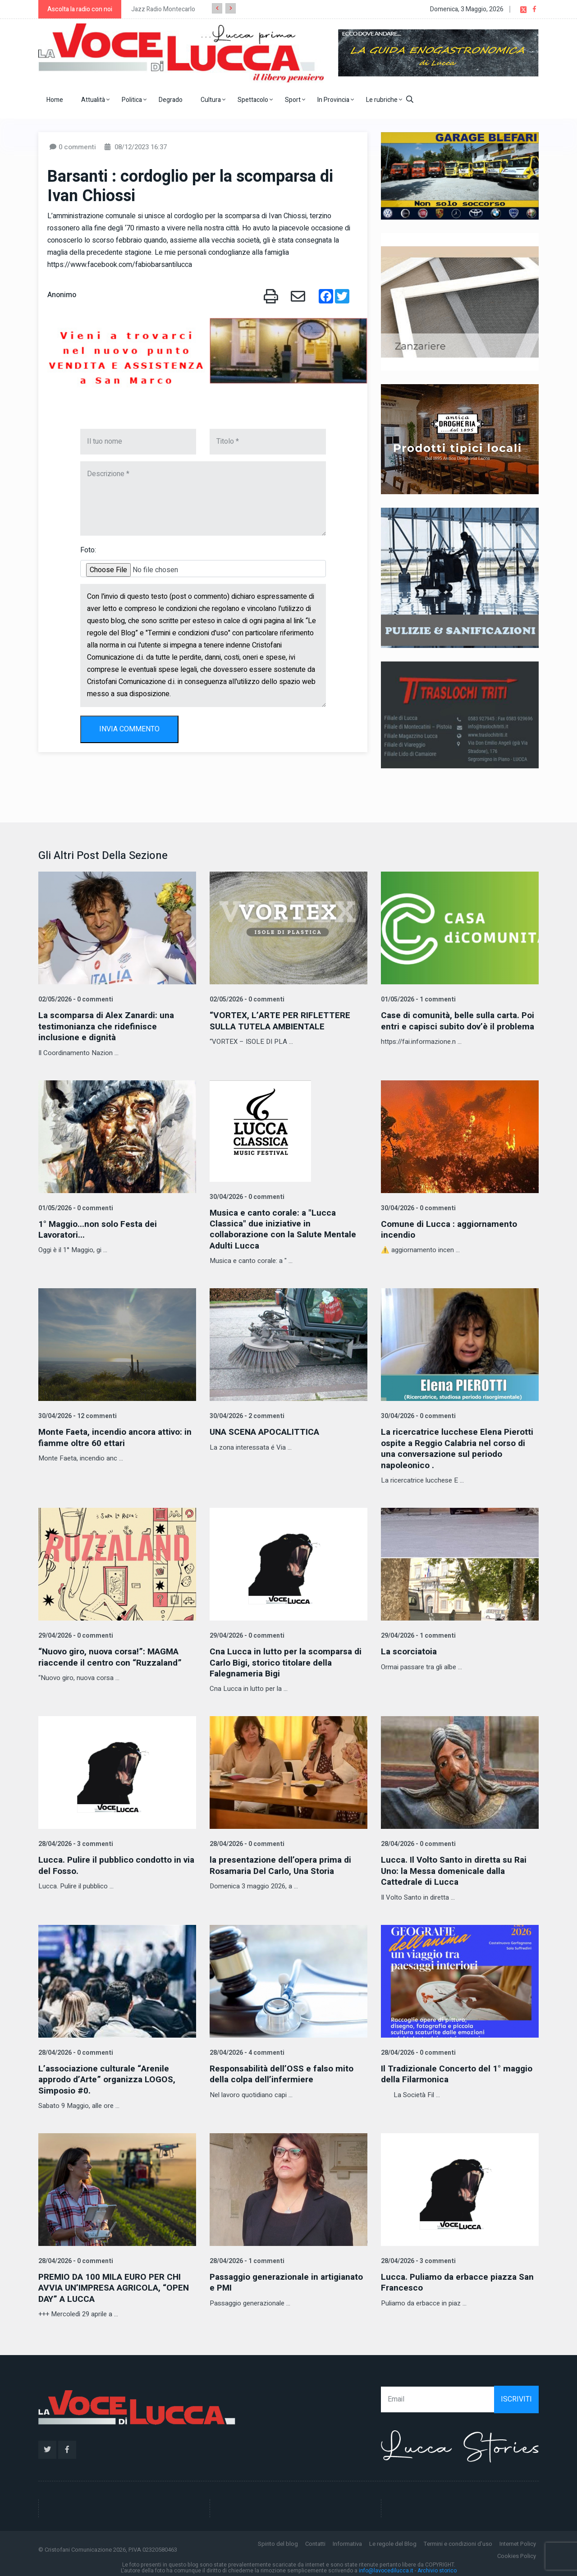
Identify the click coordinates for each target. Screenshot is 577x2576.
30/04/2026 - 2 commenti (246, 1414)
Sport (295, 100)
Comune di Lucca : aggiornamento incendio (451, 1228)
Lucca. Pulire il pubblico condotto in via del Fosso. (112, 1862)
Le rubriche (384, 100)
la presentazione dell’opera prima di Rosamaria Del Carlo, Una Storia (284, 1862)
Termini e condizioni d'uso (458, 2539)
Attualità (95, 100)
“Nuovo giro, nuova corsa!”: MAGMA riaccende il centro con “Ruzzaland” (113, 1655)
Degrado (171, 100)
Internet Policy (517, 2539)
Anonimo (61, 294)
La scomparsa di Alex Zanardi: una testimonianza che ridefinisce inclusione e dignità (109, 1026)
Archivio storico (437, 2566)
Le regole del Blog (393, 2539)
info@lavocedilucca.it (386, 2566)
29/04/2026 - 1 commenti (417, 1633)
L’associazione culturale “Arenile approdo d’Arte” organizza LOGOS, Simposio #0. (110, 2075)
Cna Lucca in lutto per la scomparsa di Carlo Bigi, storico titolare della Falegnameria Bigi (284, 1660)
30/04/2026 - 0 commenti (246, 1196)
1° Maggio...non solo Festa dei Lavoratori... (100, 1228)
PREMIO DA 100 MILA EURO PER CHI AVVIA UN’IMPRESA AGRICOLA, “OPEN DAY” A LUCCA (112, 2283)
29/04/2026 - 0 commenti (74, 1633)
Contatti (315, 2539)
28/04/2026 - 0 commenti (246, 1841)
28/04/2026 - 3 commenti (74, 1841)
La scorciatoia (410, 1649)
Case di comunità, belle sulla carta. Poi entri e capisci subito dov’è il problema (452, 1026)
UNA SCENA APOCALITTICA (268, 1430)
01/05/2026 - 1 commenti (417, 999)
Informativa (347, 2539)
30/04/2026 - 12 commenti (76, 1414)
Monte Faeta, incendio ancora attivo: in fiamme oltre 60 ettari (113, 1436)
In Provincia (335, 100)
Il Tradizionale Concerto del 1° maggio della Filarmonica (459, 2070)
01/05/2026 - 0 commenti (74, 1207)
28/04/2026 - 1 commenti (246, 2257)
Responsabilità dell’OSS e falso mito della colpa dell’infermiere (285, 2070)
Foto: (88, 550)
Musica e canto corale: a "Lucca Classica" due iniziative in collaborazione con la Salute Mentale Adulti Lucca (286, 1228)
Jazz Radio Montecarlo (163, 9)
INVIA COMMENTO (129, 729)
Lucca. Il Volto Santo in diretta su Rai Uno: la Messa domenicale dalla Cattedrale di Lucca (456, 1867)
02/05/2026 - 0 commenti (74, 999)
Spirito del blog (278, 2539)
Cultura (213, 100)
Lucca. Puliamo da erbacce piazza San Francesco (451, 2278)
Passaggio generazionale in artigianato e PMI (267, 2278)
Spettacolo (255, 100)
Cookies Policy (516, 2551)
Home (54, 100)
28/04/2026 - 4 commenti (246, 2049)
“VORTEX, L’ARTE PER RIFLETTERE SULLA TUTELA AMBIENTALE (282, 1021)
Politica (134, 100)
